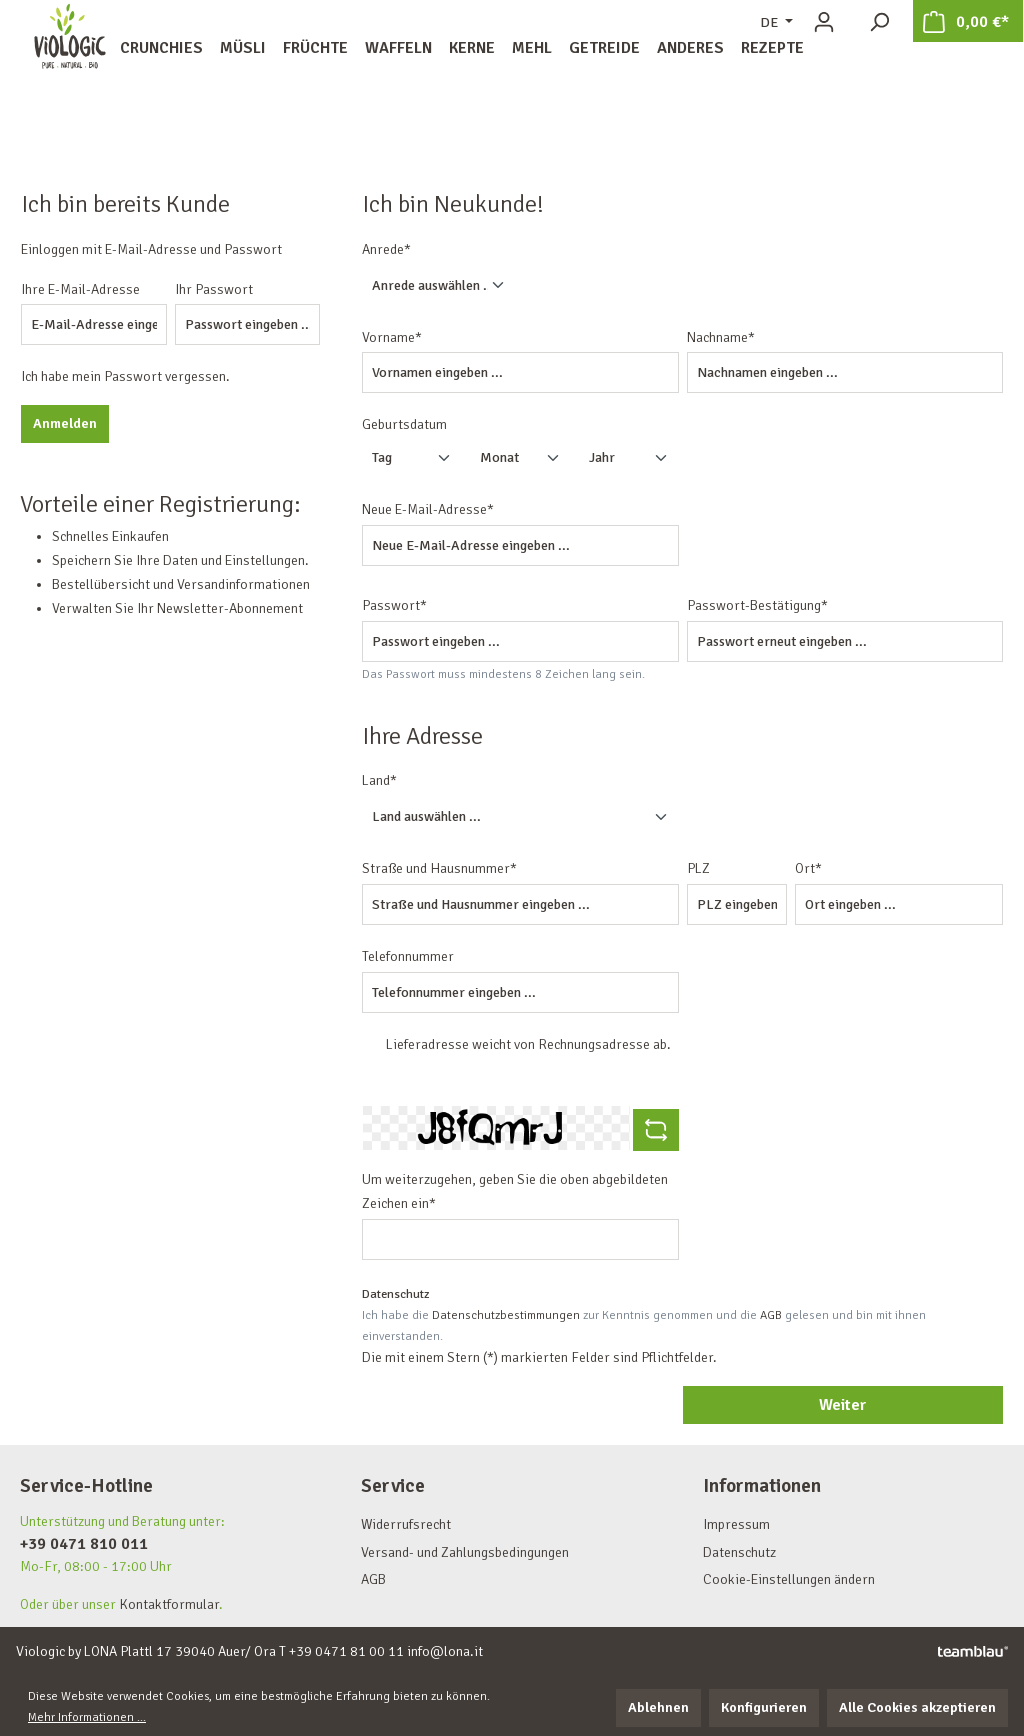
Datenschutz (739, 1552)
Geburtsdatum (404, 424)
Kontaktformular (169, 1604)
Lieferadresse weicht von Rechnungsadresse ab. (528, 1044)
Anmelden (65, 423)
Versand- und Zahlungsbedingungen (465, 1552)
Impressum (736, 1524)
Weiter (842, 1405)
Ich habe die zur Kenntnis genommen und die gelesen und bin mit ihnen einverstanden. (644, 1325)
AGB (771, 1315)
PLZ (698, 868)
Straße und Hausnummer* (439, 868)
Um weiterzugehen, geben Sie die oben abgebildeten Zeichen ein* (515, 1191)
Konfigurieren (764, 1707)
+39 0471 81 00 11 (346, 1651)
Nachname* (721, 337)
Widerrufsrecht (406, 1524)
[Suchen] (879, 22)
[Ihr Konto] (824, 22)
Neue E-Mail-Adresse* (428, 509)
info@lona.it (445, 1651)
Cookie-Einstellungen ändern (789, 1579)
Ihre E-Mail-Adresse (80, 289)
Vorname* (392, 337)
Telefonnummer (408, 956)
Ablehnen (658, 1707)
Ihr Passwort (214, 289)
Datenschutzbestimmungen (506, 1315)
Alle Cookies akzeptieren (917, 1707)
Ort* (808, 868)
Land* (379, 780)
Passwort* (394, 605)
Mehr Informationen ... (87, 1717)
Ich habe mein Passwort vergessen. (125, 376)
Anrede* (386, 249)
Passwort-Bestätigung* (757, 605)
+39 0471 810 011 (84, 1544)
